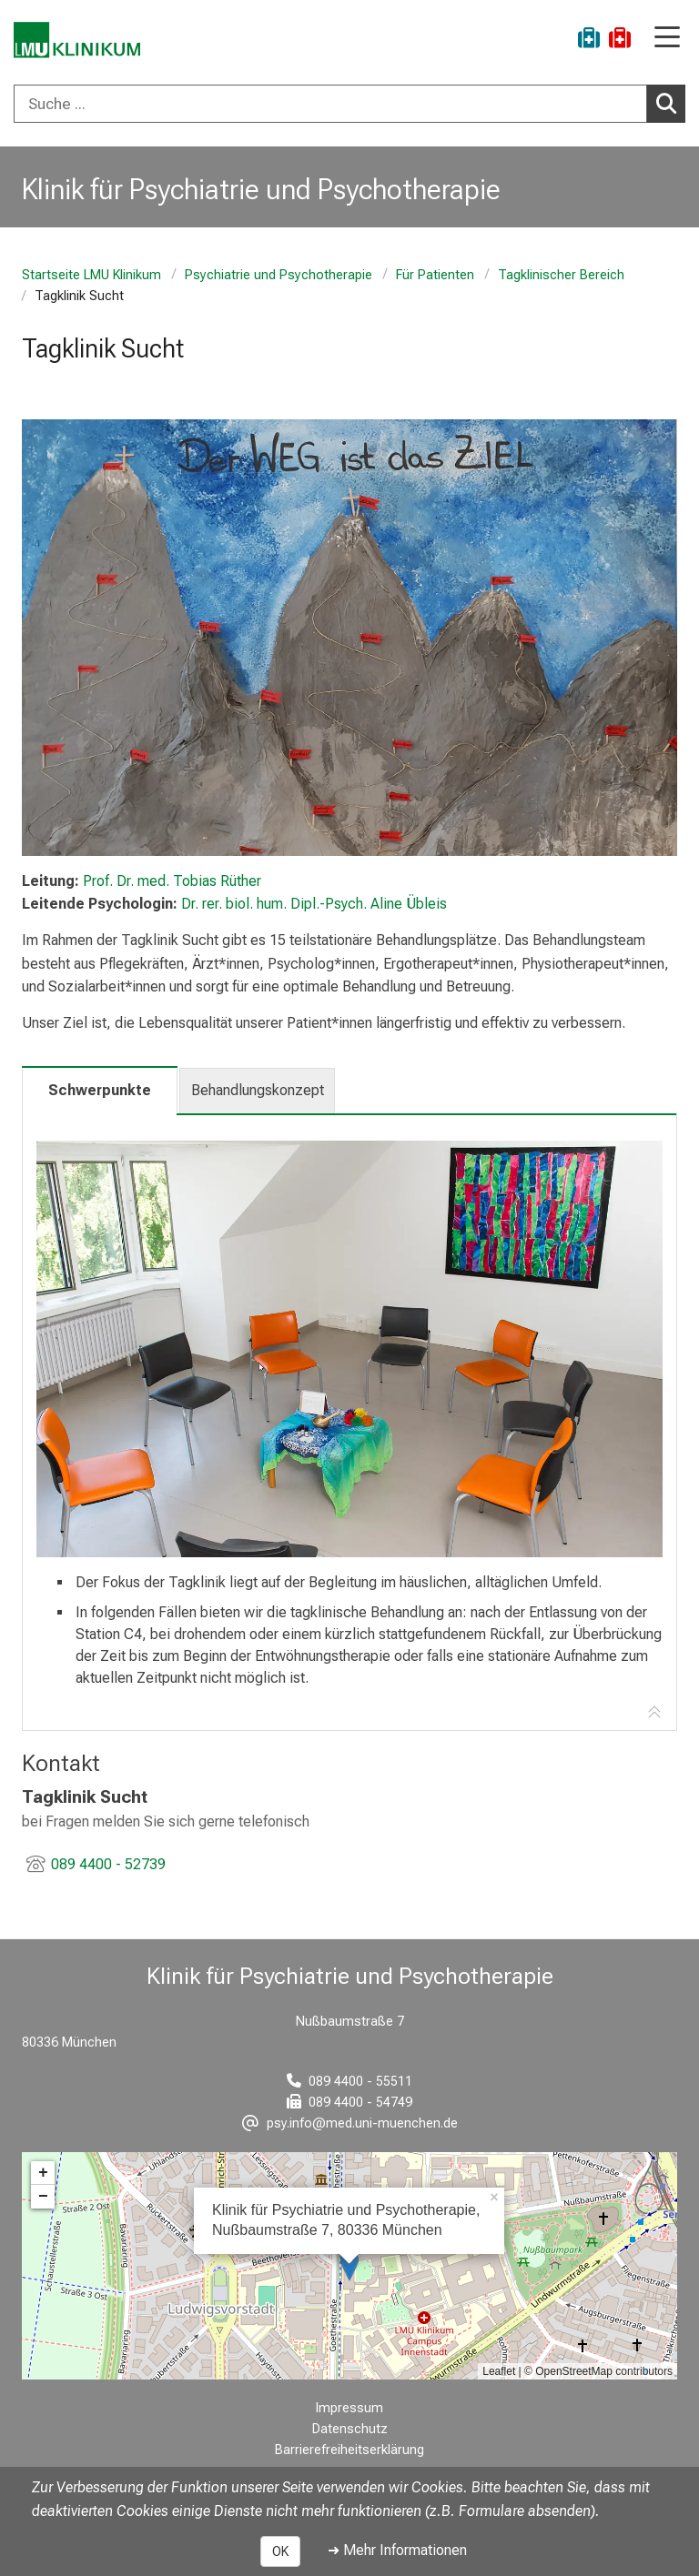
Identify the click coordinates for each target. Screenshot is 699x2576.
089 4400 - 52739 (108, 1864)
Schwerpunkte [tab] (99, 1090)
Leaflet (498, 2371)
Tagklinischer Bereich (561, 275)
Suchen (670, 103)
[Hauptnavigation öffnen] (667, 39)
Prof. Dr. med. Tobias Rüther (172, 881)
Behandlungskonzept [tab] (257, 1090)
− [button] (43, 2197)
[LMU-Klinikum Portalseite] (77, 40)
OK (280, 2551)
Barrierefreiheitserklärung (349, 2450)
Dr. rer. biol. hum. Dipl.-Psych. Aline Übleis (314, 903)
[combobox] (349, 104)
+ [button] (43, 2173)
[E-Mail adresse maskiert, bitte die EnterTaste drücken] (350, 2123)
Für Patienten (435, 275)
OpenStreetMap (574, 2371)
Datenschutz (350, 2429)
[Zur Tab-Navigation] (654, 1713)
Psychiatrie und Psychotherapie (278, 275)
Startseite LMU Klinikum (91, 275)
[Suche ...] (330, 104)
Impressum (349, 2408)
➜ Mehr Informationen (397, 2550)
